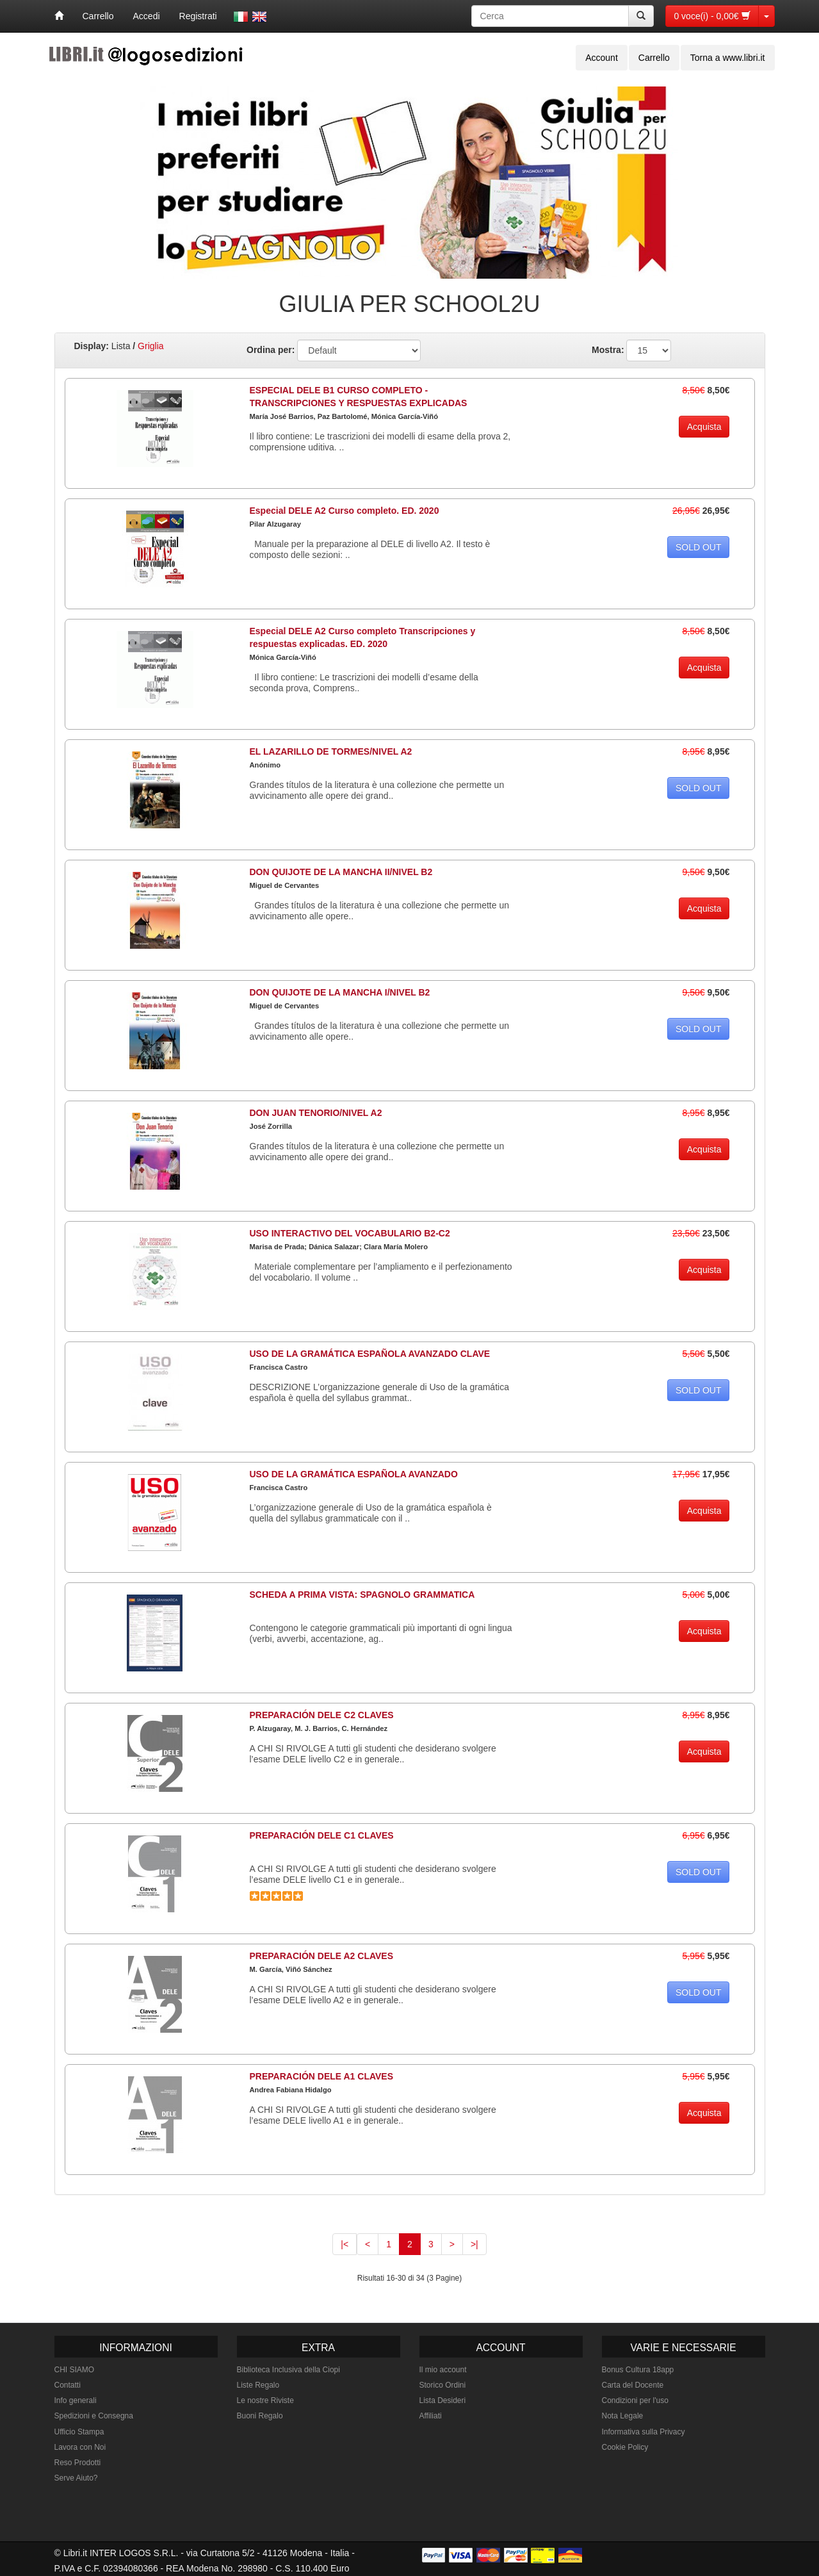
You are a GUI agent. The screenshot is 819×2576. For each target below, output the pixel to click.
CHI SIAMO (74, 2369)
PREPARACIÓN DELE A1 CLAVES (322, 2076)
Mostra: (608, 350)
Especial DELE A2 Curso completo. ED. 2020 (344, 510)
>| (474, 2244)
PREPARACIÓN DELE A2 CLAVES (322, 1956)
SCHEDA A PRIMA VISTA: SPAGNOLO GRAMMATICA (362, 1594)
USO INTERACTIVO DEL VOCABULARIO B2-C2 (350, 1233)
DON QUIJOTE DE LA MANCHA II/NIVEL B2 (341, 872)
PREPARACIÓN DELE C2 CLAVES (322, 1715)
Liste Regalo (258, 2385)
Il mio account (443, 2369)
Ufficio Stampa (79, 2431)
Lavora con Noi (80, 2447)
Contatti (67, 2385)
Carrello (98, 16)
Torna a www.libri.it (727, 58)
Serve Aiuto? (76, 2477)
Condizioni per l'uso (635, 2400)
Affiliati (430, 2415)
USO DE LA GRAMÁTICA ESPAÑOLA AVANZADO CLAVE (370, 1354)
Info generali (75, 2400)
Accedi (146, 16)
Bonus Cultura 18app (638, 2369)
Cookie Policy (625, 2447)
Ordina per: (271, 350)
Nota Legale (623, 2415)
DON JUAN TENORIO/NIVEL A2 (316, 1113)
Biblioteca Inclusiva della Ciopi (288, 2369)
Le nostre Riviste (265, 2400)
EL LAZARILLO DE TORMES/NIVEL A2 (331, 751)
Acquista (704, 427)
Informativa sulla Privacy (643, 2431)
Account (601, 58)
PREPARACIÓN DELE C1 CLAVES (322, 1835)
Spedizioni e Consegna (93, 2415)
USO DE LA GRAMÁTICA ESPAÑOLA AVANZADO (354, 1474)
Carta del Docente (633, 2385)
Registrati (198, 16)
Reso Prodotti (77, 2462)
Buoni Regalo (260, 2415)
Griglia (150, 346)
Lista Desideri (442, 2400)
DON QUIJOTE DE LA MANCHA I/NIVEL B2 (340, 992)
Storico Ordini (442, 2385)
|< (344, 2244)
